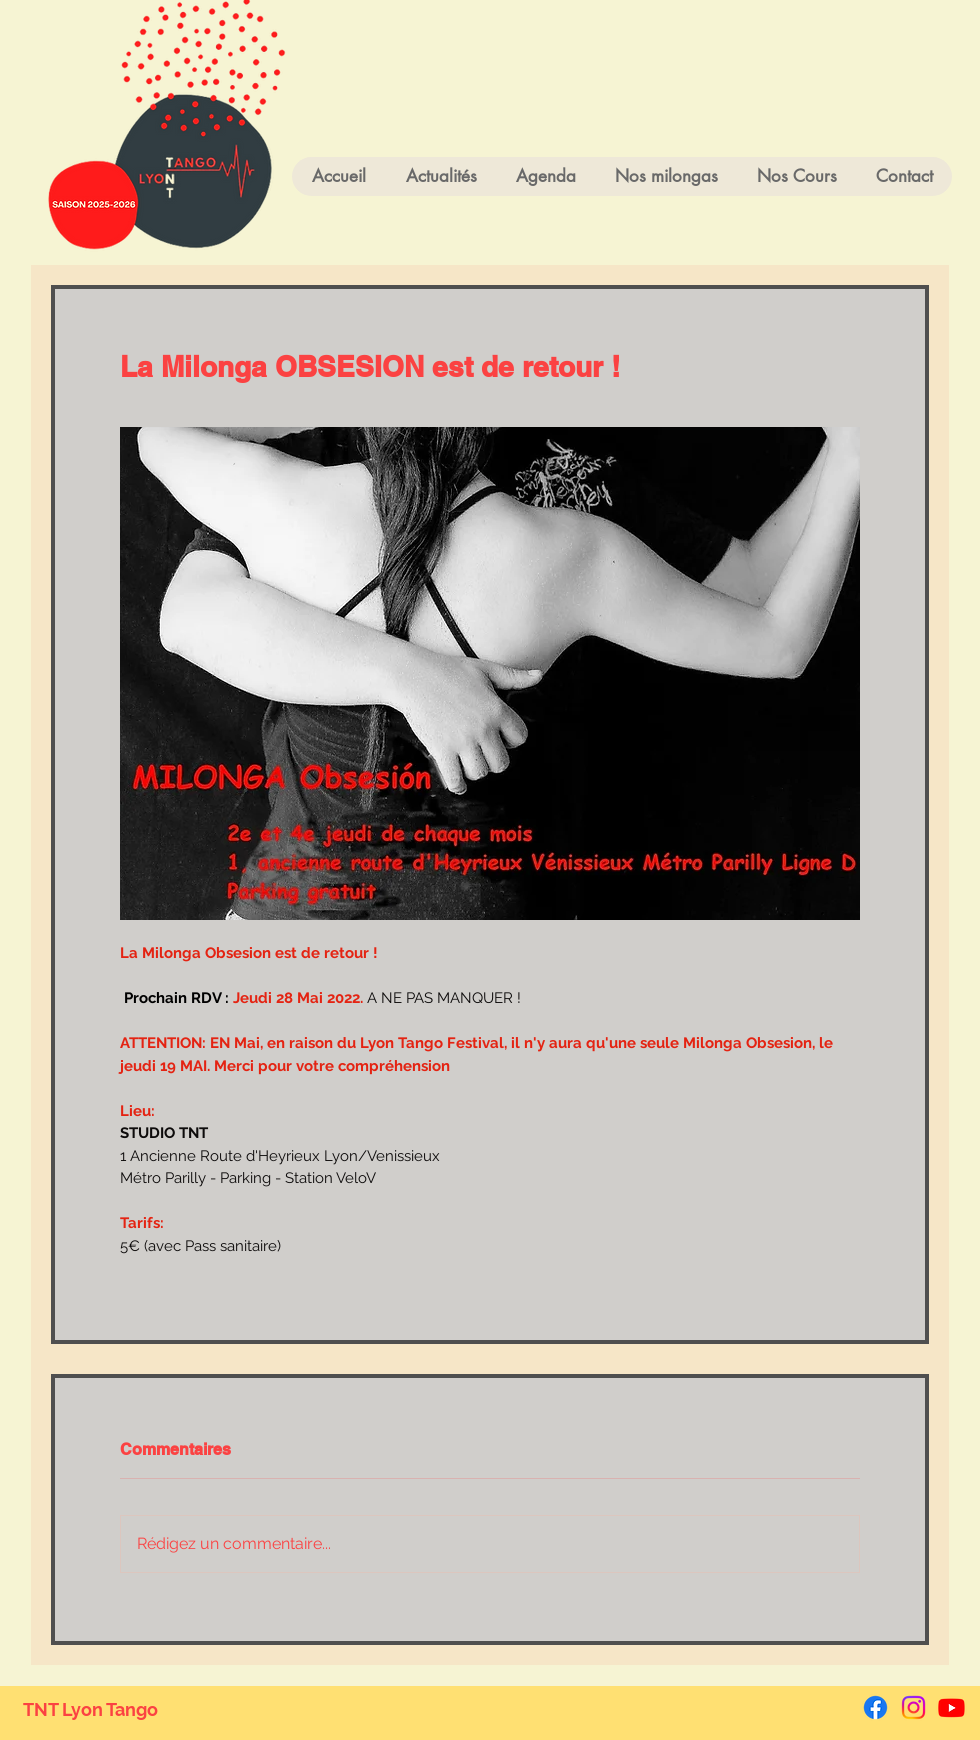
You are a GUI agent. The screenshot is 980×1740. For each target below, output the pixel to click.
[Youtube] (951, 1707)
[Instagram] (913, 1707)
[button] (796, 176)
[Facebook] (875, 1707)
